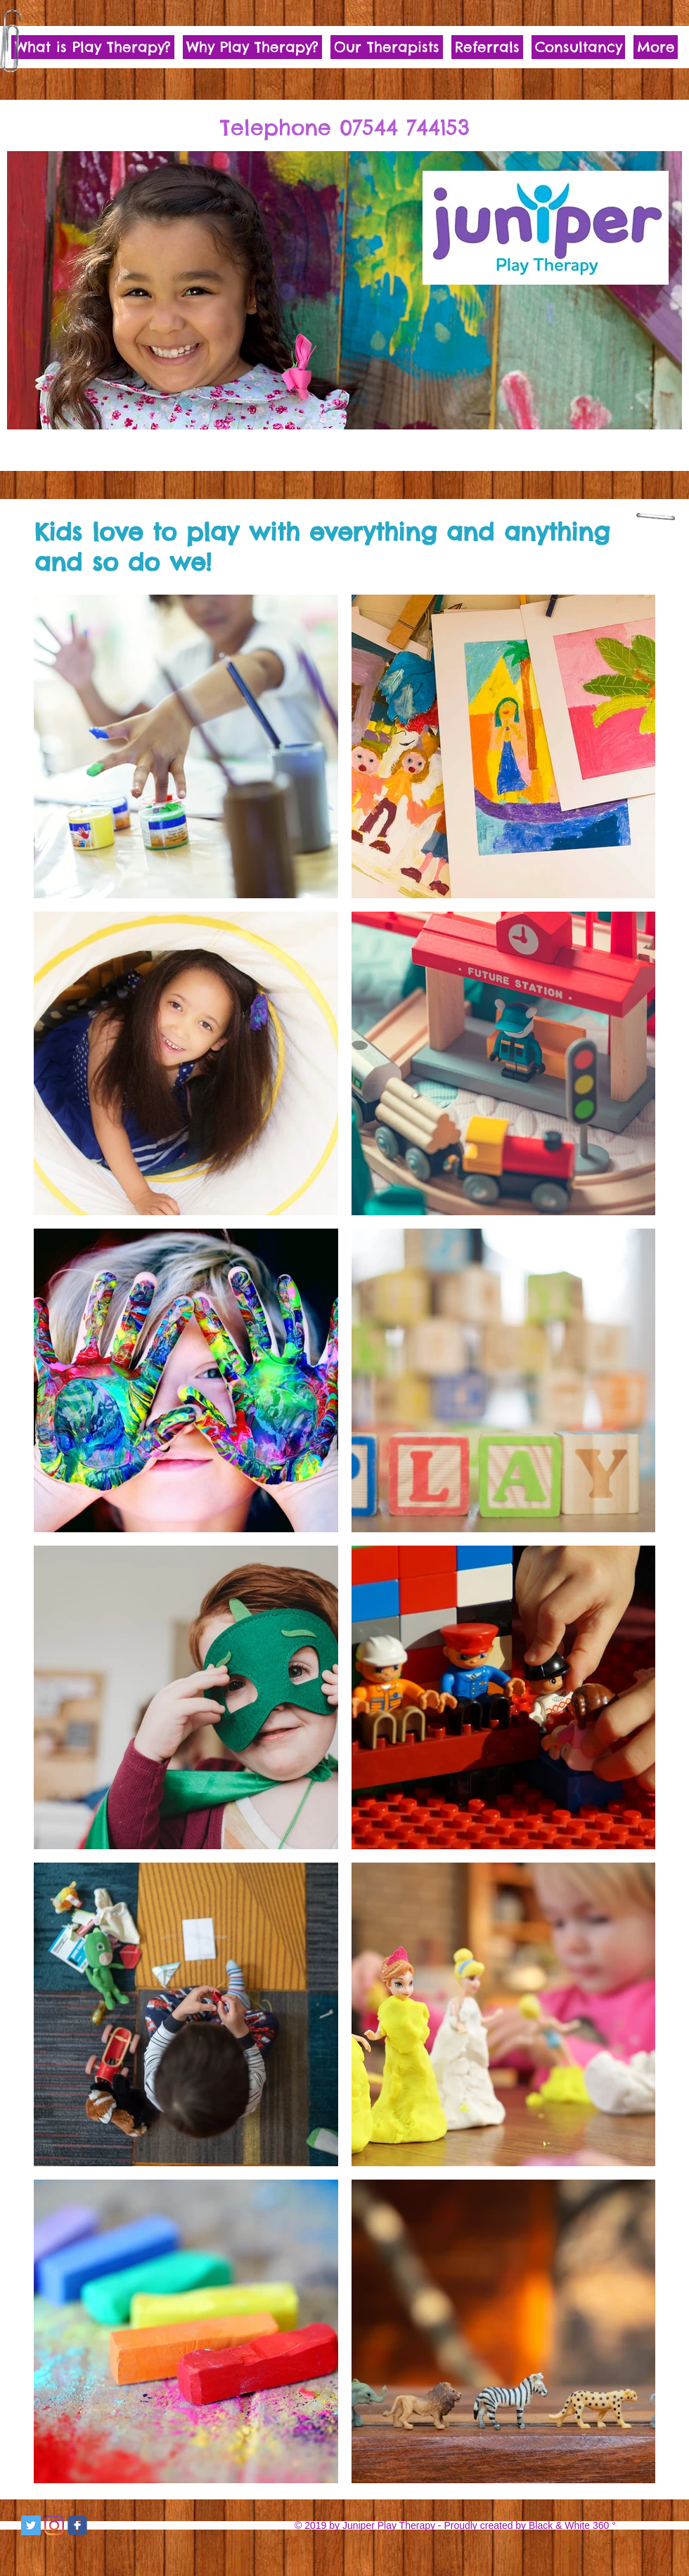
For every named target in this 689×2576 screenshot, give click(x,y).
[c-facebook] (77, 2525)
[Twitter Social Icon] (31, 2525)
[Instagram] (54, 2525)
